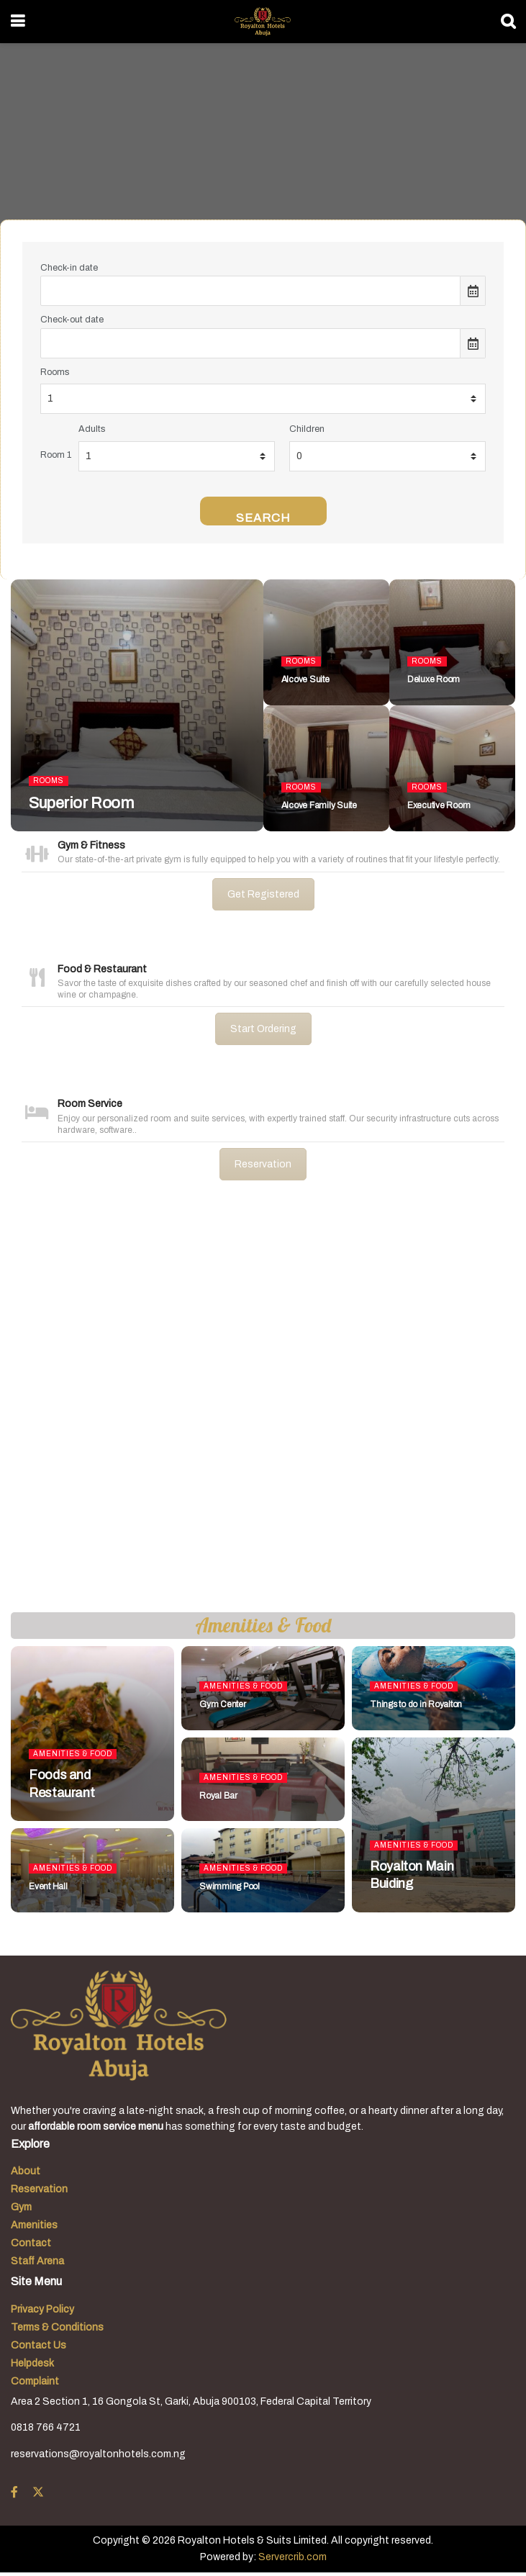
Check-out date (72, 320)
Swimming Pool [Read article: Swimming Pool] (229, 1886)
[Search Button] (508, 21)
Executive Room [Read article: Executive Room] (439, 805)
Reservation (263, 1164)
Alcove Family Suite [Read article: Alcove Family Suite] (319, 805)
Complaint (35, 2381)
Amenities (34, 2225)
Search (263, 518)
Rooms (54, 372)
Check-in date (69, 268)
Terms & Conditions (57, 2327)
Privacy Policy (42, 2309)
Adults (91, 429)
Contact (31, 2243)
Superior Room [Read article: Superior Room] (81, 803)
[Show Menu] (17, 21)
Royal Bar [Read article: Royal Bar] (218, 1796)
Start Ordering (263, 1028)
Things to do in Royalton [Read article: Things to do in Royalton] (416, 1704)
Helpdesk (32, 2363)
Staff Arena (37, 2261)
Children (307, 429)
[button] (22, 1407)
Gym (21, 2207)
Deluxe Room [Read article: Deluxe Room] (433, 679)
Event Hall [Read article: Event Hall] (48, 1886)
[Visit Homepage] (262, 21)
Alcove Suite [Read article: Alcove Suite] (305, 679)
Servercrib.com (292, 2557)
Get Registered (263, 894)
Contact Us (38, 2345)
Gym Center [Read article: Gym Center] (222, 1704)
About (25, 2171)
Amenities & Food (72, 1754)
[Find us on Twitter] (38, 2492)
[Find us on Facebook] (14, 2492)
